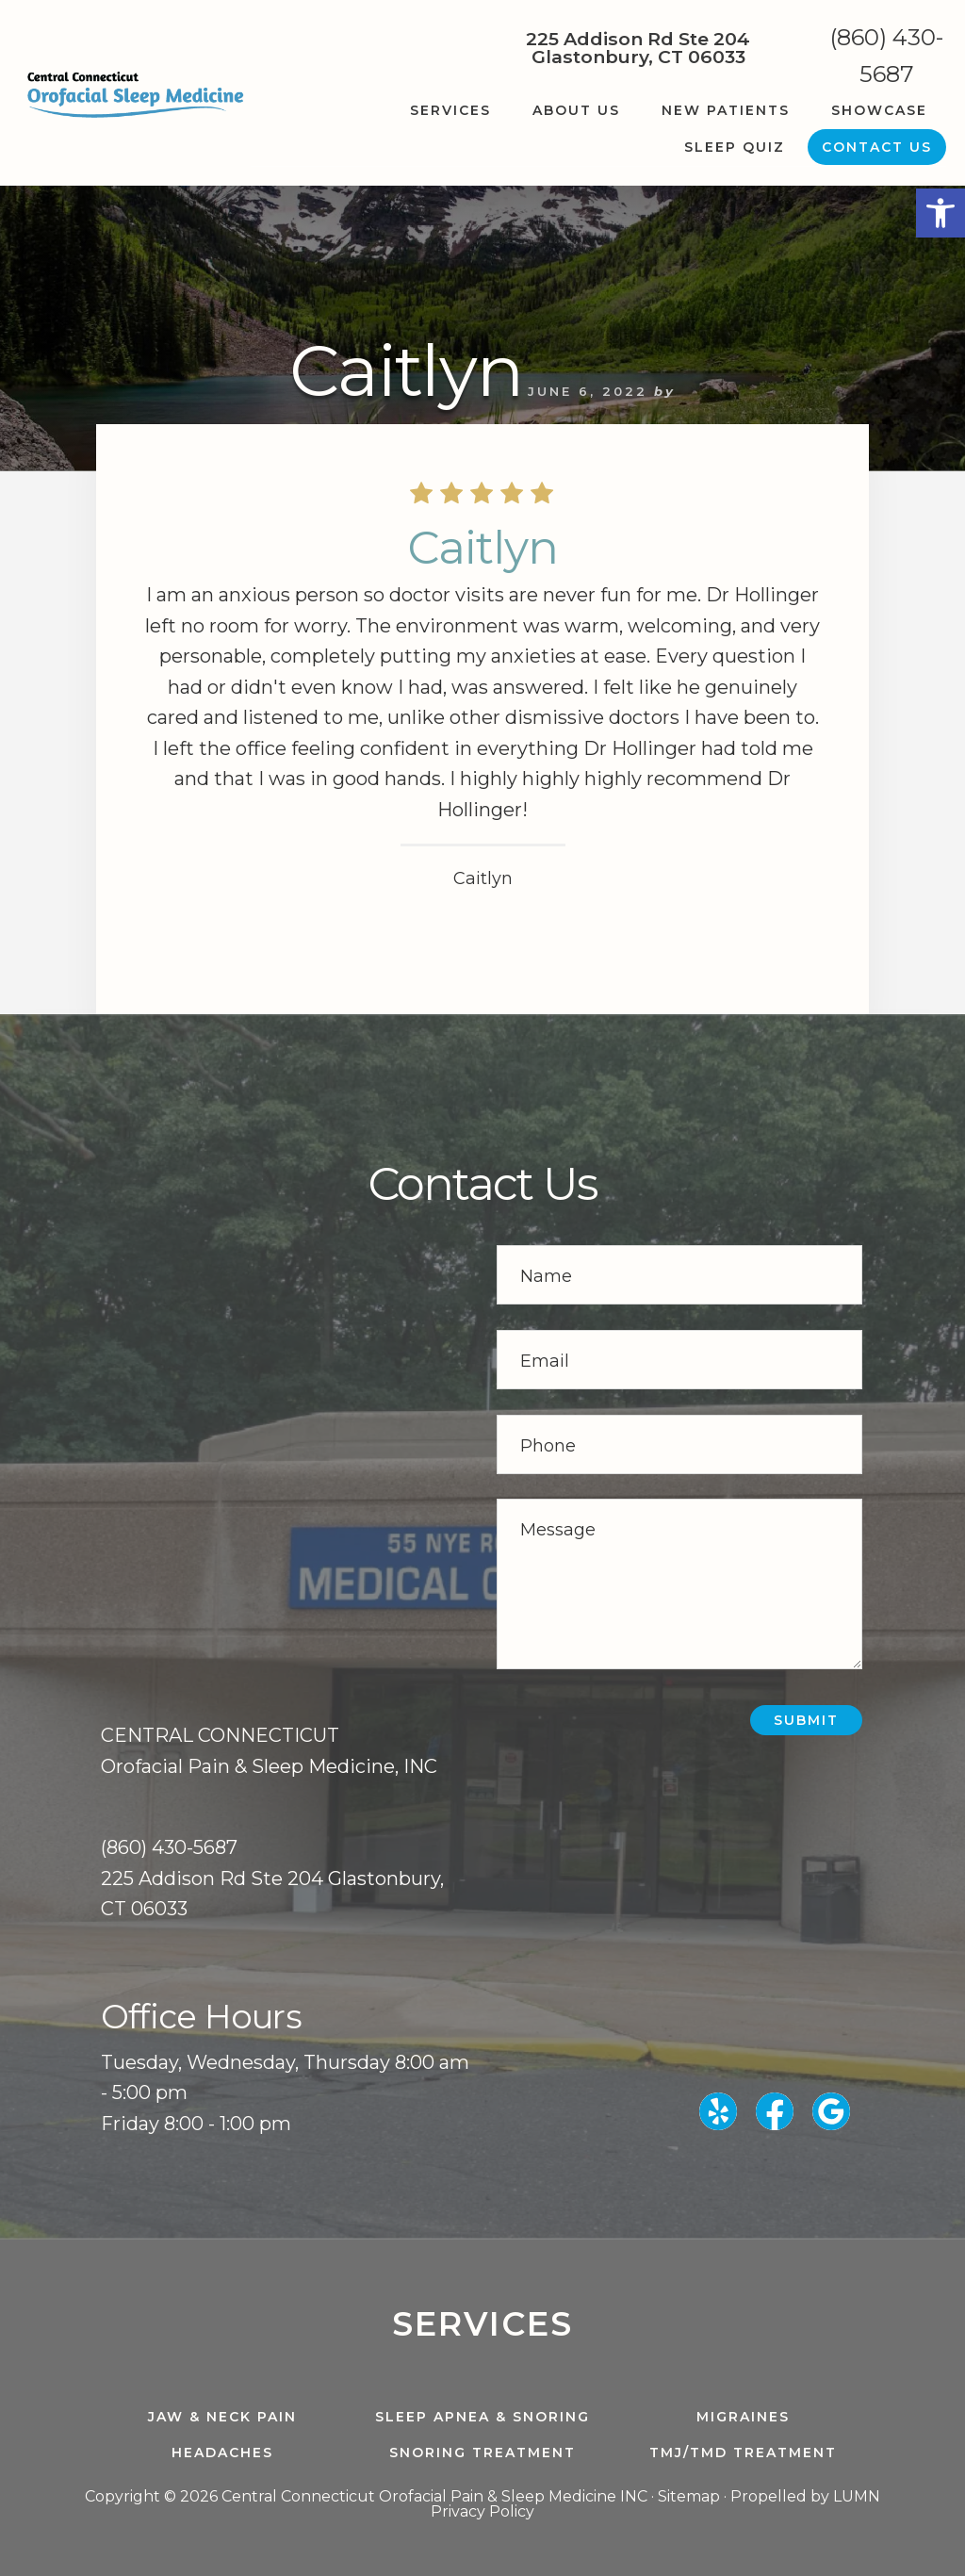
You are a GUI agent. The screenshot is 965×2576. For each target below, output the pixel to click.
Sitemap (689, 2496)
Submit (806, 1720)
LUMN (856, 2496)
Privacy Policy (482, 2511)
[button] (940, 213)
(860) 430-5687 (886, 56)
